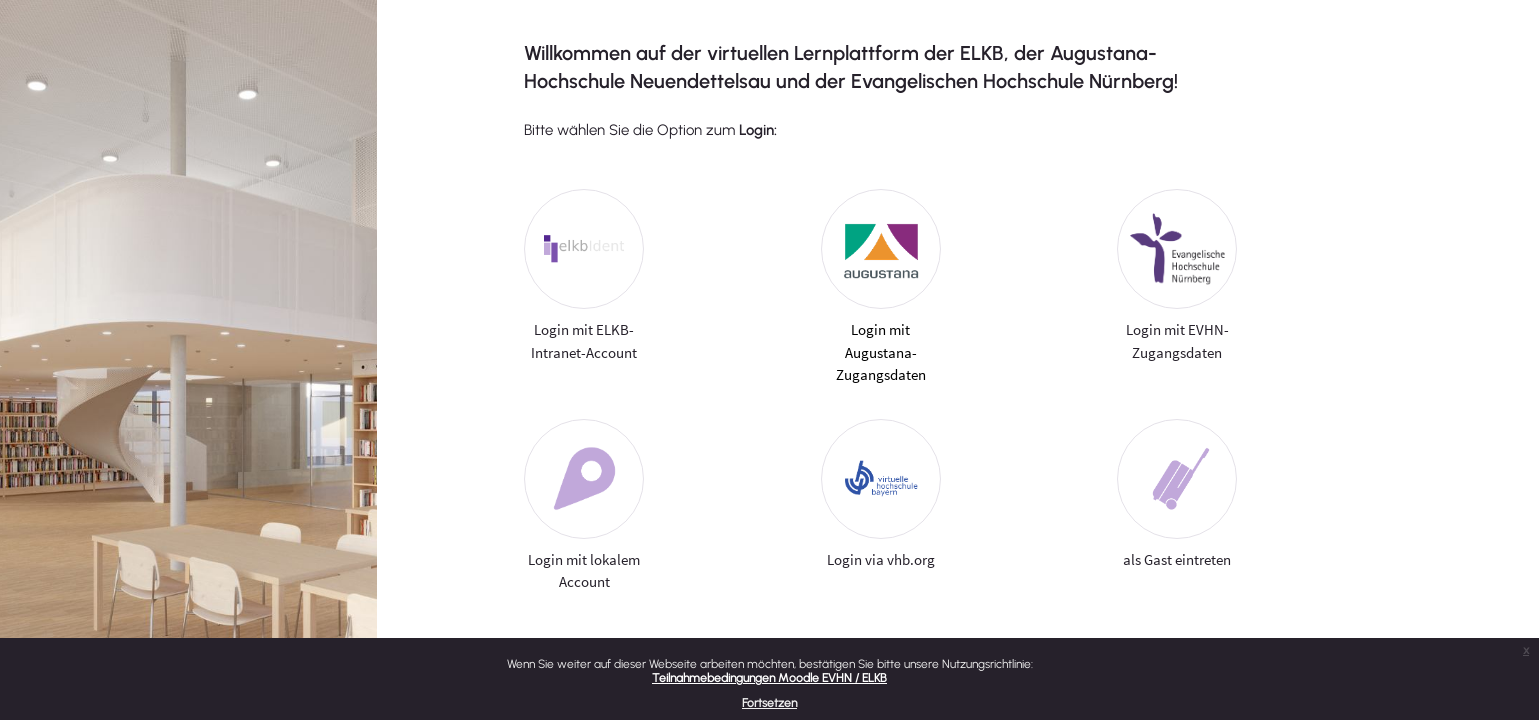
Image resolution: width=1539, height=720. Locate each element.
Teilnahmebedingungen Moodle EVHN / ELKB (769, 678)
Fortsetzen (769, 703)
